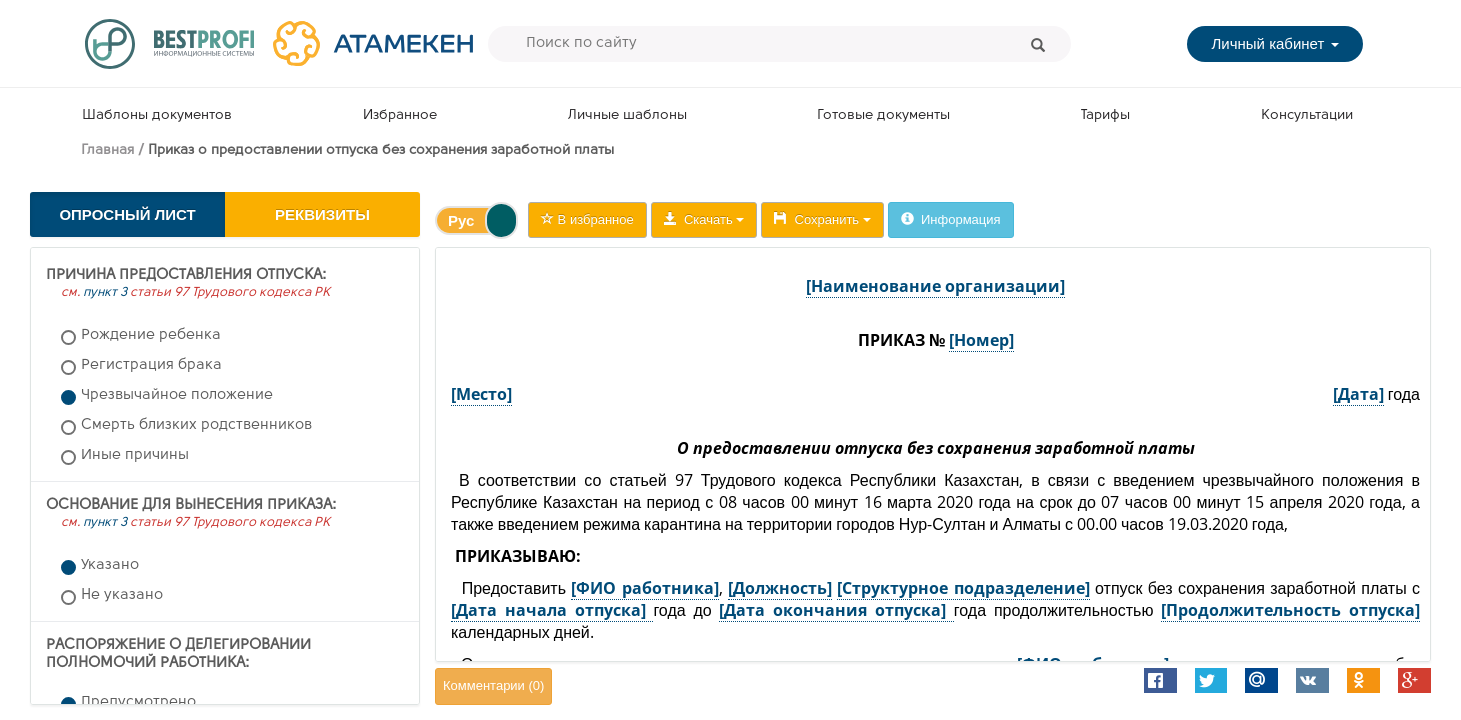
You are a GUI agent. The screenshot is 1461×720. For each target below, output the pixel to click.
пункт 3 (105, 292)
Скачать (704, 219)
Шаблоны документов (157, 115)
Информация (951, 219)
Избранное (400, 115)
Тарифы (1105, 115)
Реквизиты (322, 214)
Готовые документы (883, 115)
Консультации (1307, 115)
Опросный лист (127, 214)
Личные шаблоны (627, 115)
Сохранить (822, 219)
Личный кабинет (1274, 43)
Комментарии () (493, 685)
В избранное (587, 219)
